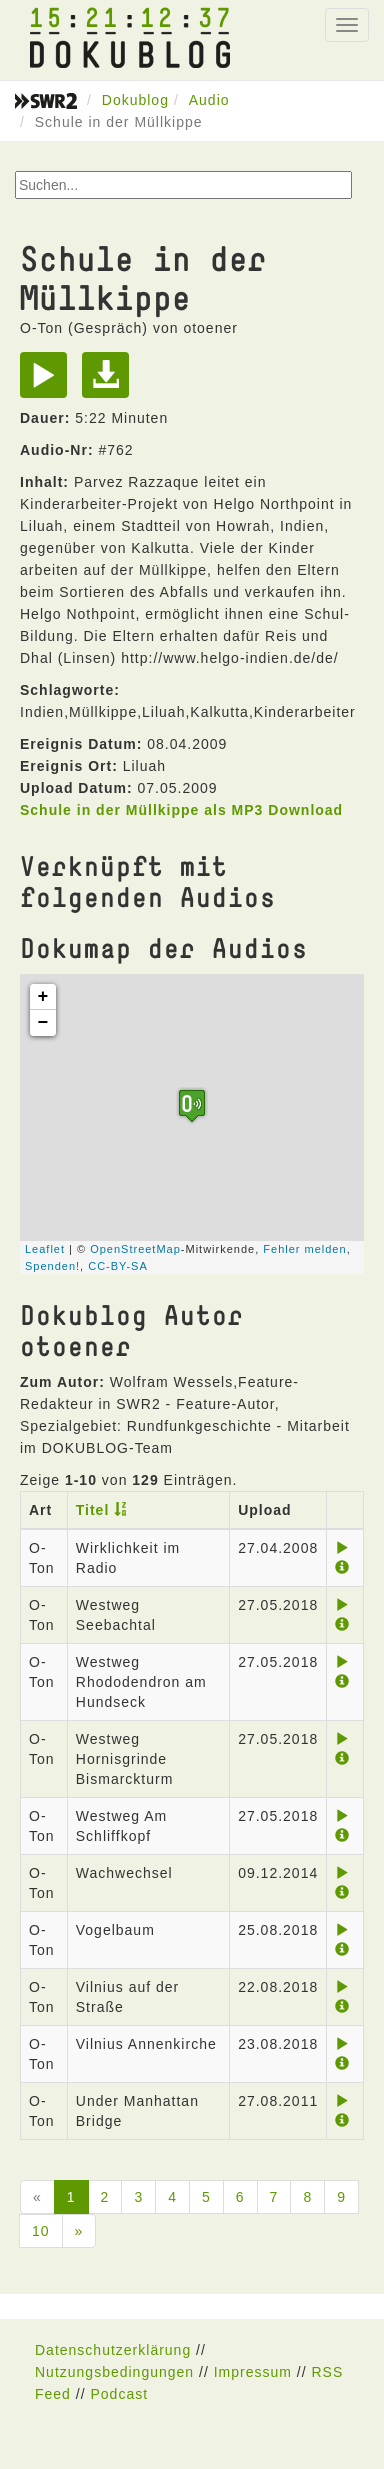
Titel (93, 1510)
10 (41, 2231)
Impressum (253, 2372)
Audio (209, 100)
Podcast (119, 2394)
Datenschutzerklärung (113, 2350)
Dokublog (135, 100)
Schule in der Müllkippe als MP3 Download (181, 810)
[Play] (48, 382)
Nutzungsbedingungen (114, 2372)
